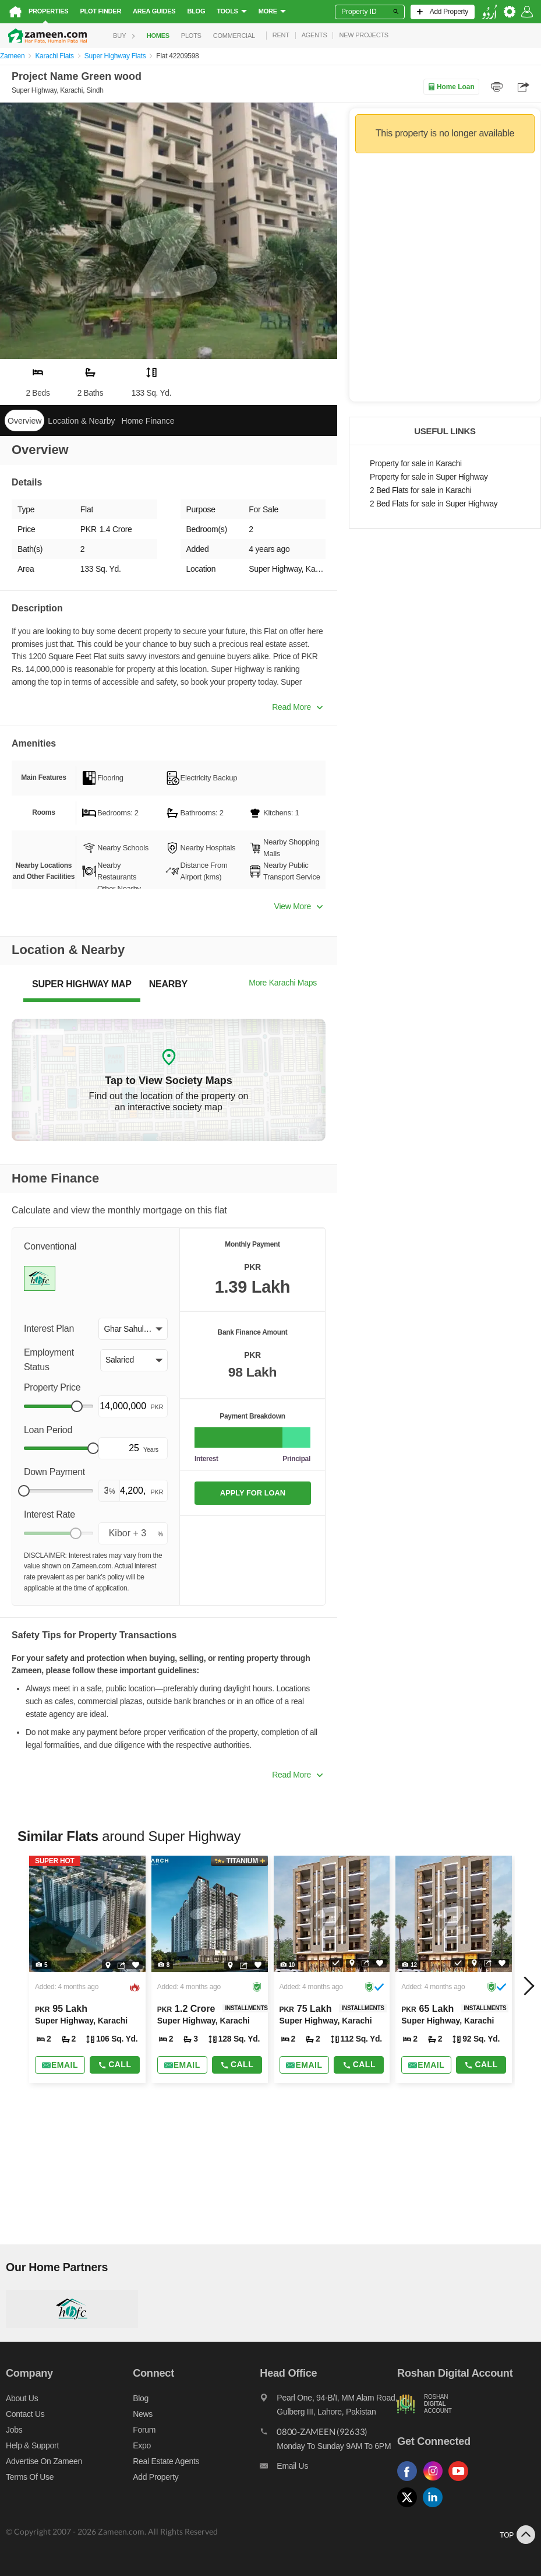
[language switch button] (489, 12)
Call (114, 2064)
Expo (142, 2445)
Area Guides (154, 11)
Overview (24, 420)
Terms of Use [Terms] (30, 2477)
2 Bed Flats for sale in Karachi (421, 490)
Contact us (25, 2414)
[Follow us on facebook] (410, 2481)
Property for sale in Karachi (416, 463)
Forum (144, 2429)
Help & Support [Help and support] (32, 2445)
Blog (196, 11)
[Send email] (60, 2065)
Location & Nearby (81, 420)
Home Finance (148, 420)
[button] (133, 1329)
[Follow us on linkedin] (435, 2507)
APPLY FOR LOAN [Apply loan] (252, 1492)
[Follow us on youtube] (461, 2481)
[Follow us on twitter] (410, 2507)
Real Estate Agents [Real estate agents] (166, 2461)
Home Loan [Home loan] (451, 87)
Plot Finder (100, 11)
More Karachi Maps (283, 982)
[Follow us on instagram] (435, 2481)
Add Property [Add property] (155, 2477)
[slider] (77, 1406)
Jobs (14, 2429)
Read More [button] (297, 707)
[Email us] (328, 2469)
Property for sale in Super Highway (429, 477)
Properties (48, 11)
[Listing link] (87, 1969)
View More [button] (298, 906)
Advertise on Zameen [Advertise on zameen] (44, 2461)
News (143, 2414)
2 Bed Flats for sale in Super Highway (433, 503)
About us (22, 2398)
